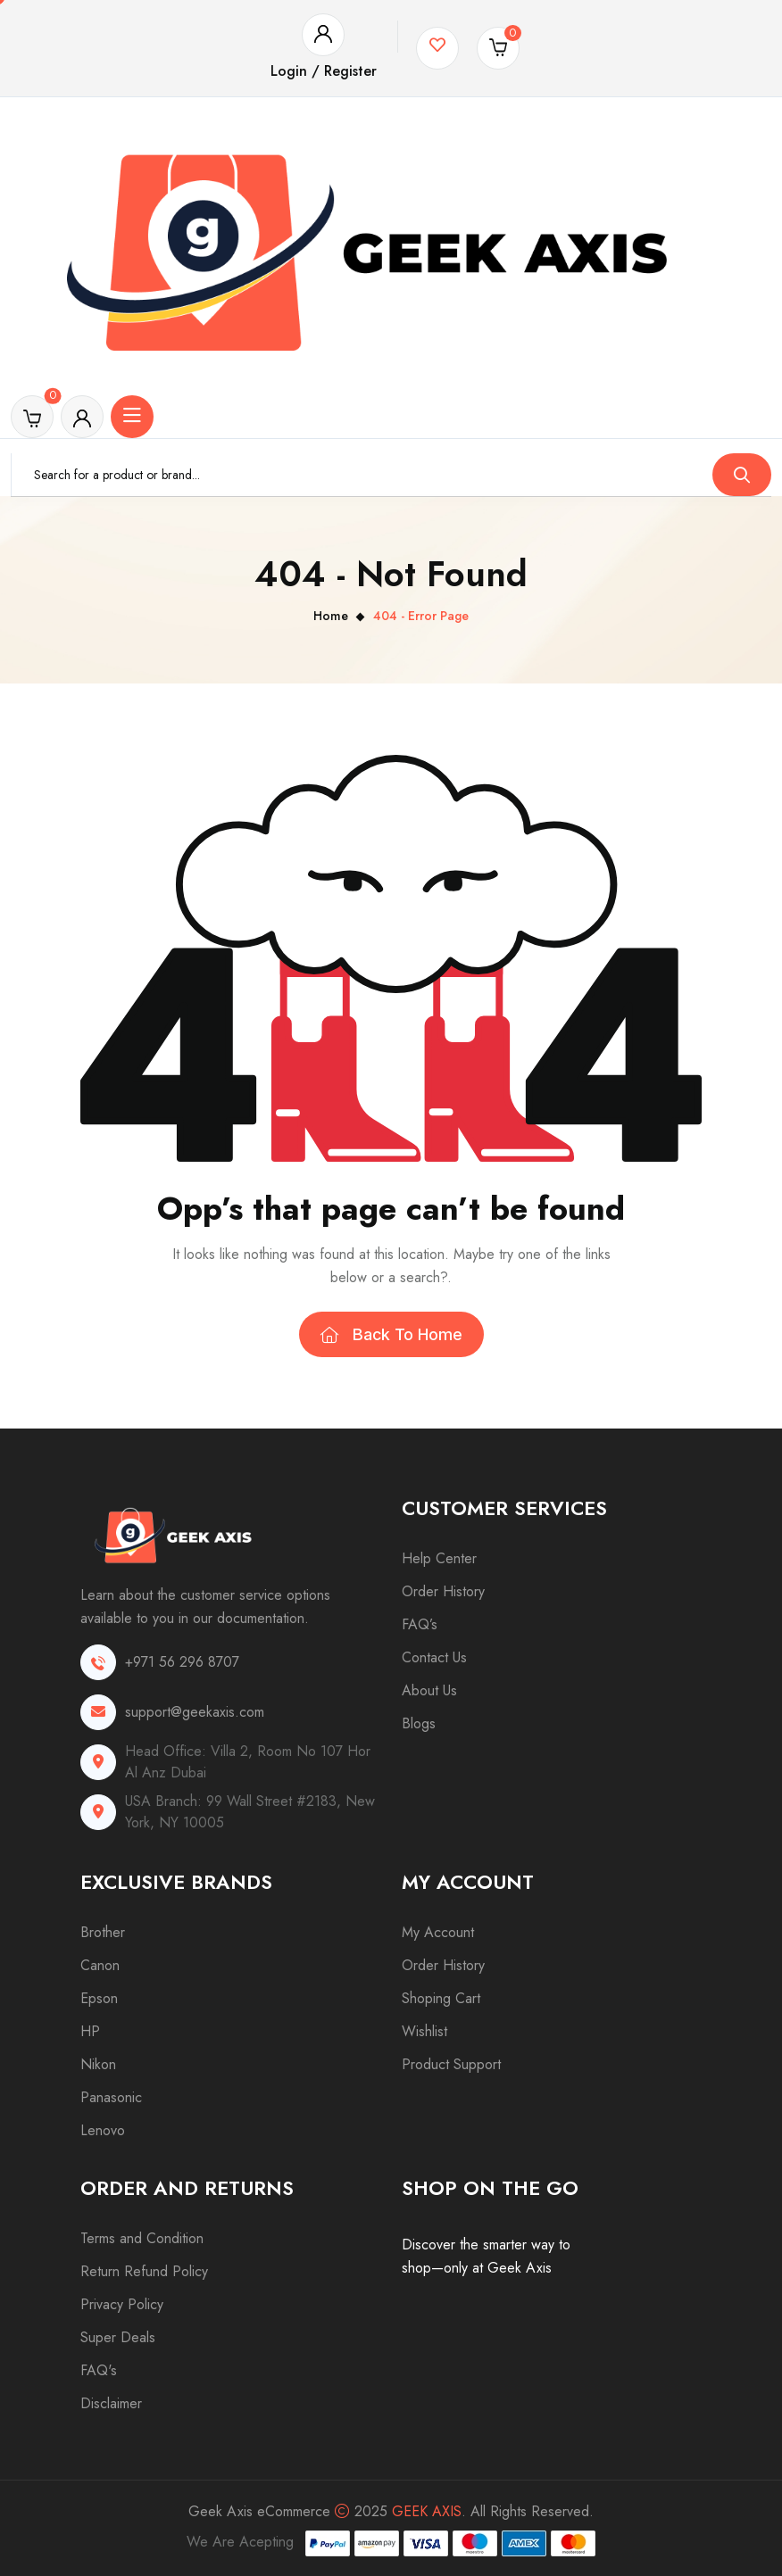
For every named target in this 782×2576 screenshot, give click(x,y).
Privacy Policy (121, 2304)
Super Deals (117, 2337)
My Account (438, 1932)
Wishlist (424, 2031)
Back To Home (391, 1334)
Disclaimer (111, 2403)
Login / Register (323, 71)
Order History (443, 1591)
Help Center (439, 1558)
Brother (102, 1932)
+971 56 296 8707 (182, 1662)
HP (90, 2031)
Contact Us (434, 1657)
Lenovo (102, 2130)
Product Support (451, 2064)
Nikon (98, 2064)
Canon (100, 1965)
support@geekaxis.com (194, 1712)
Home (330, 616)
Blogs (419, 1723)
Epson (99, 1998)
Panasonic (111, 2097)
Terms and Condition (142, 2238)
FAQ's (98, 2370)
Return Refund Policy (144, 2271)
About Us (429, 1690)
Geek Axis (427, 2511)
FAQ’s (419, 1624)
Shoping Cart (441, 1998)
